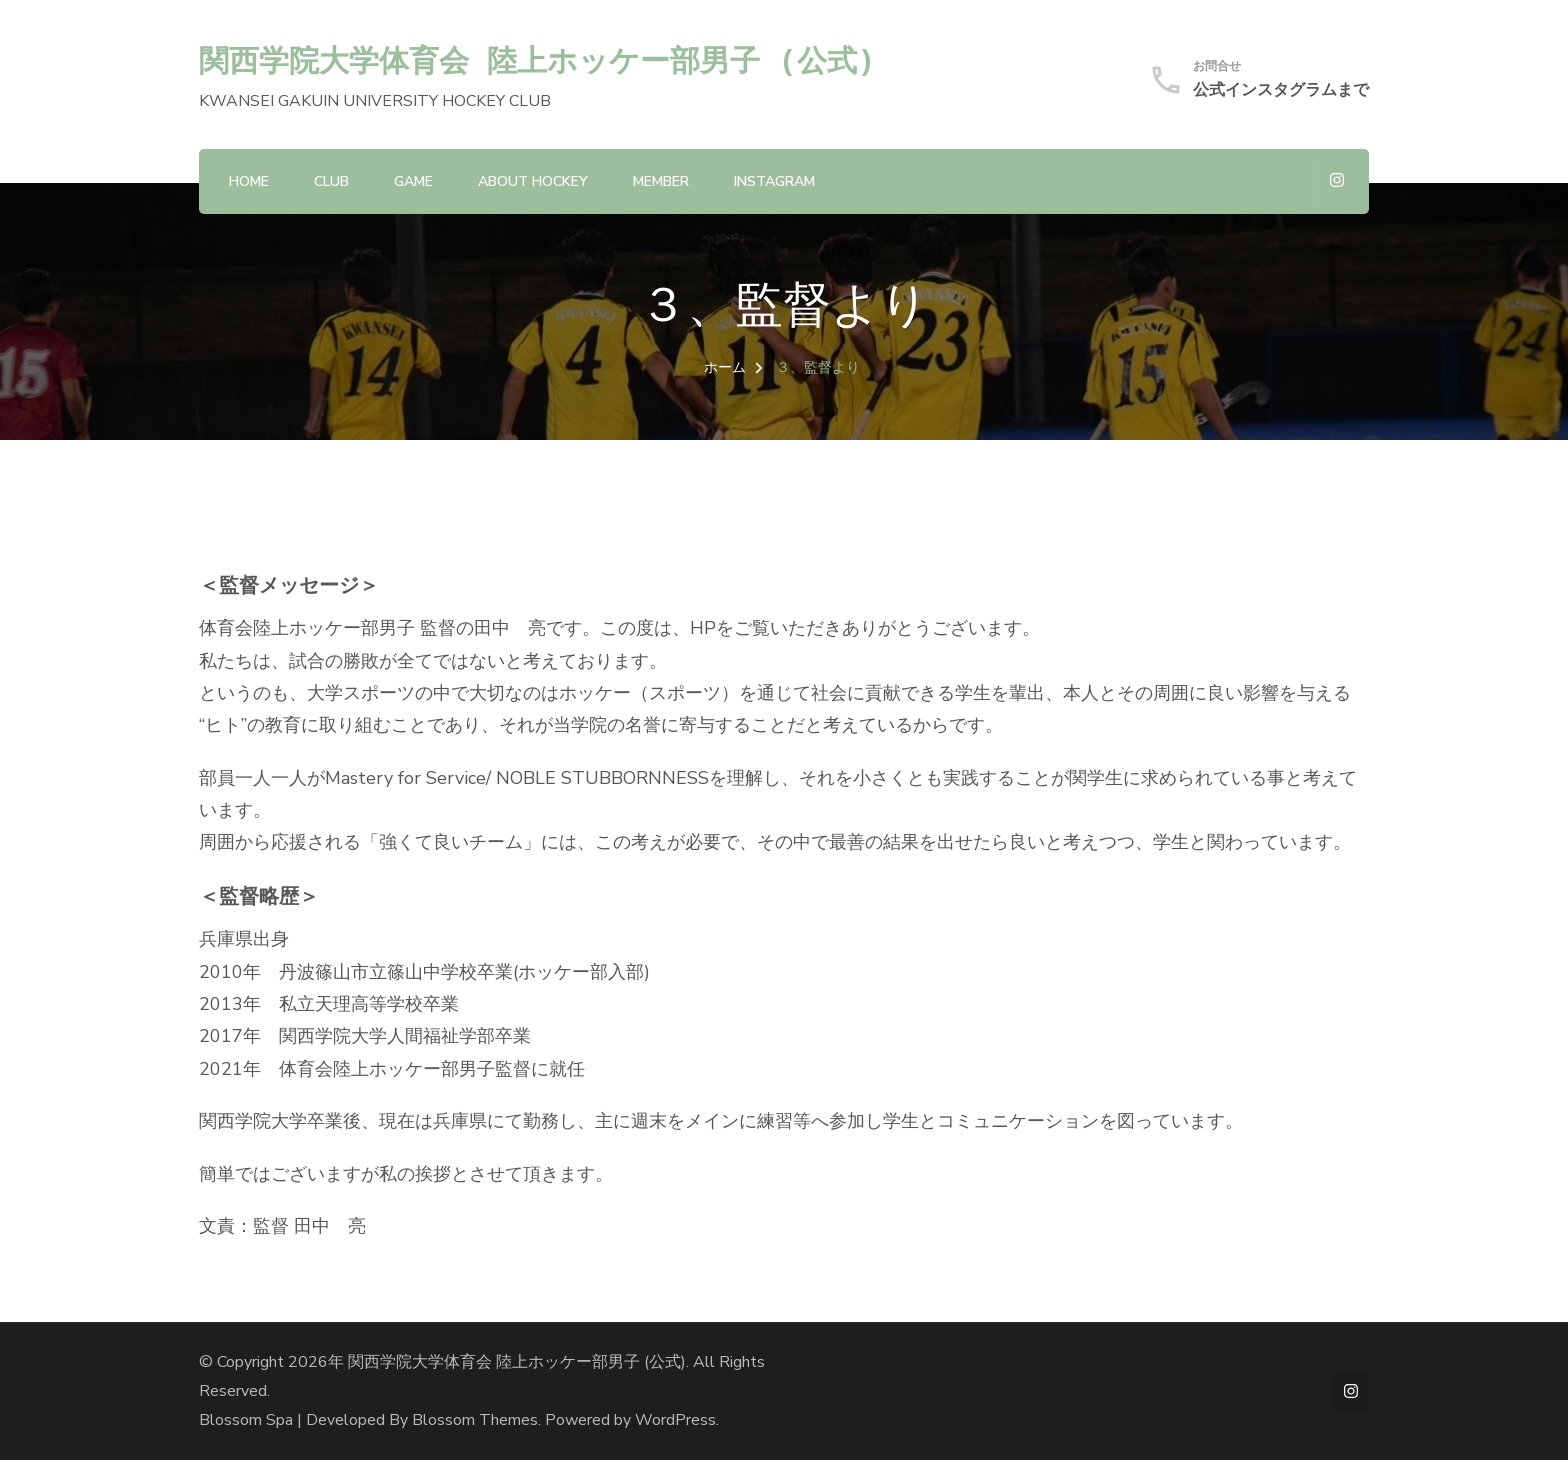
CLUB (331, 181)
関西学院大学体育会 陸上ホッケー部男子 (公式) (537, 59)
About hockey (533, 181)
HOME (249, 181)
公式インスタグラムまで (1281, 90)
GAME (413, 181)
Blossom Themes (475, 1420)
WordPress (675, 1420)
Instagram (774, 181)
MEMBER (661, 181)
